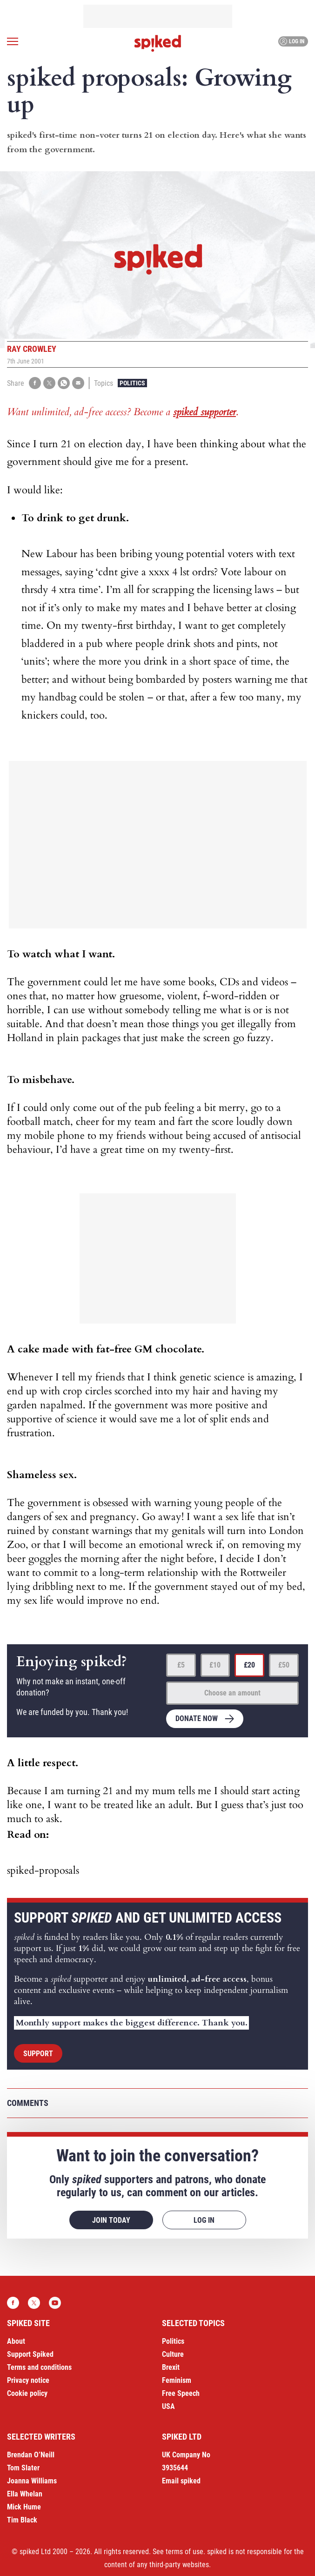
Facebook (13, 2303)
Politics (132, 383)
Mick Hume (24, 2506)
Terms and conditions (39, 2367)
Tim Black (22, 2519)
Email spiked (181, 2480)
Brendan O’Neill (30, 2454)
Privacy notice (28, 2380)
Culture (173, 2354)
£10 (215, 1665)
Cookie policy (27, 2393)
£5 (181, 1665)
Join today (111, 2220)
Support (38, 2053)
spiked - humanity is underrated (157, 43)
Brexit (171, 2367)
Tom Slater (23, 2467)
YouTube (55, 2303)
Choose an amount (232, 1692)
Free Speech (181, 2393)
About (16, 2341)
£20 (249, 1665)
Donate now (196, 1718)
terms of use (184, 2551)
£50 (283, 1665)
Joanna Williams (32, 2480)
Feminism (176, 2380)
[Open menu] (12, 41)
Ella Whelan (24, 2493)
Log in (292, 41)
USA (168, 2406)
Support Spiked (30, 2354)
